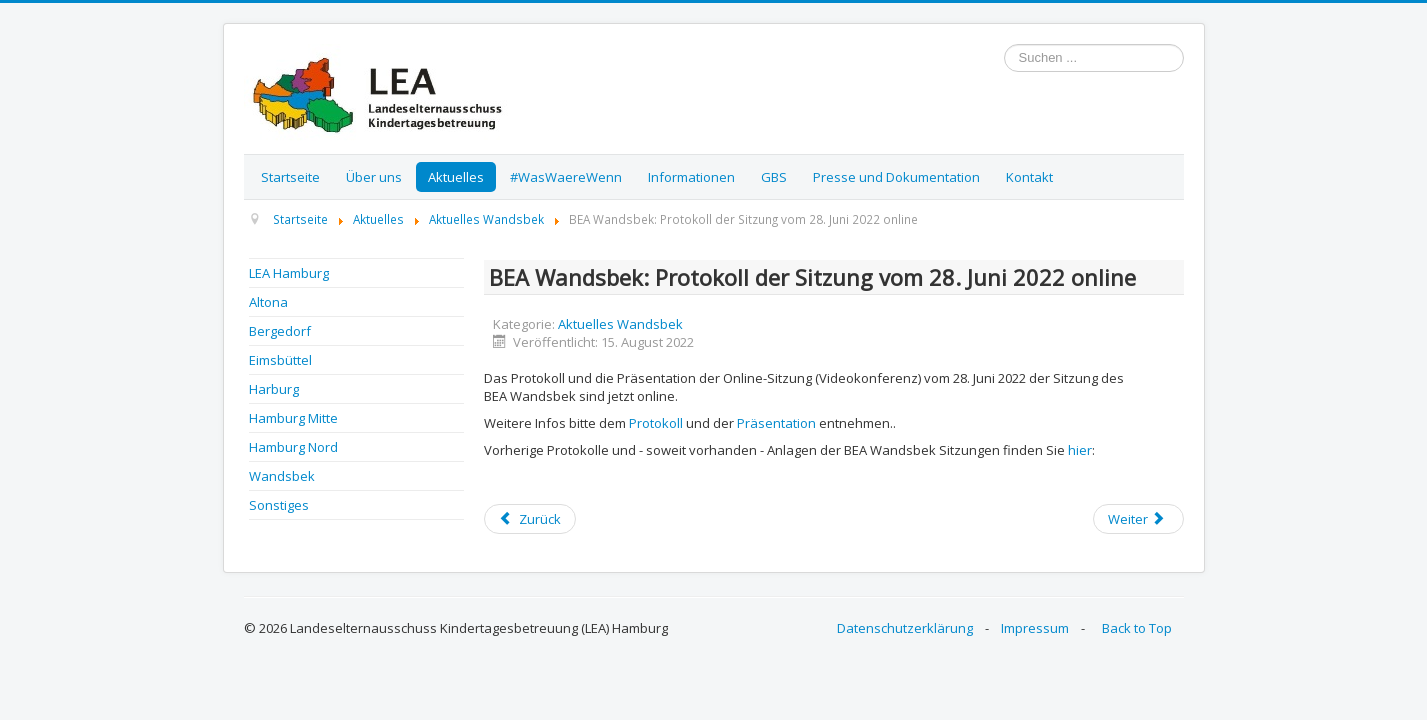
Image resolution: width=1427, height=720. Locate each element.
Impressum (1035, 628)
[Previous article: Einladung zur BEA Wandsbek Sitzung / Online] (530, 519)
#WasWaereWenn (566, 177)
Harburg (274, 389)
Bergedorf (280, 331)
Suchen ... (1004, 44)
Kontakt (1029, 177)
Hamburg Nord (293, 447)
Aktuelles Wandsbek (620, 324)
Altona (268, 302)
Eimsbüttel (280, 360)
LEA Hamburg (289, 273)
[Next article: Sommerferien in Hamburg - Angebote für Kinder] (1138, 519)
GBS (774, 177)
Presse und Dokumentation (896, 177)
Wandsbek (282, 476)
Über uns (374, 177)
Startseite (290, 177)
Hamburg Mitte (293, 418)
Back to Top (1137, 628)
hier (1080, 450)
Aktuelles (456, 177)
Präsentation (776, 423)
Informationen (691, 177)
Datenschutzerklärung (905, 628)
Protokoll (656, 423)
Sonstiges (279, 505)
